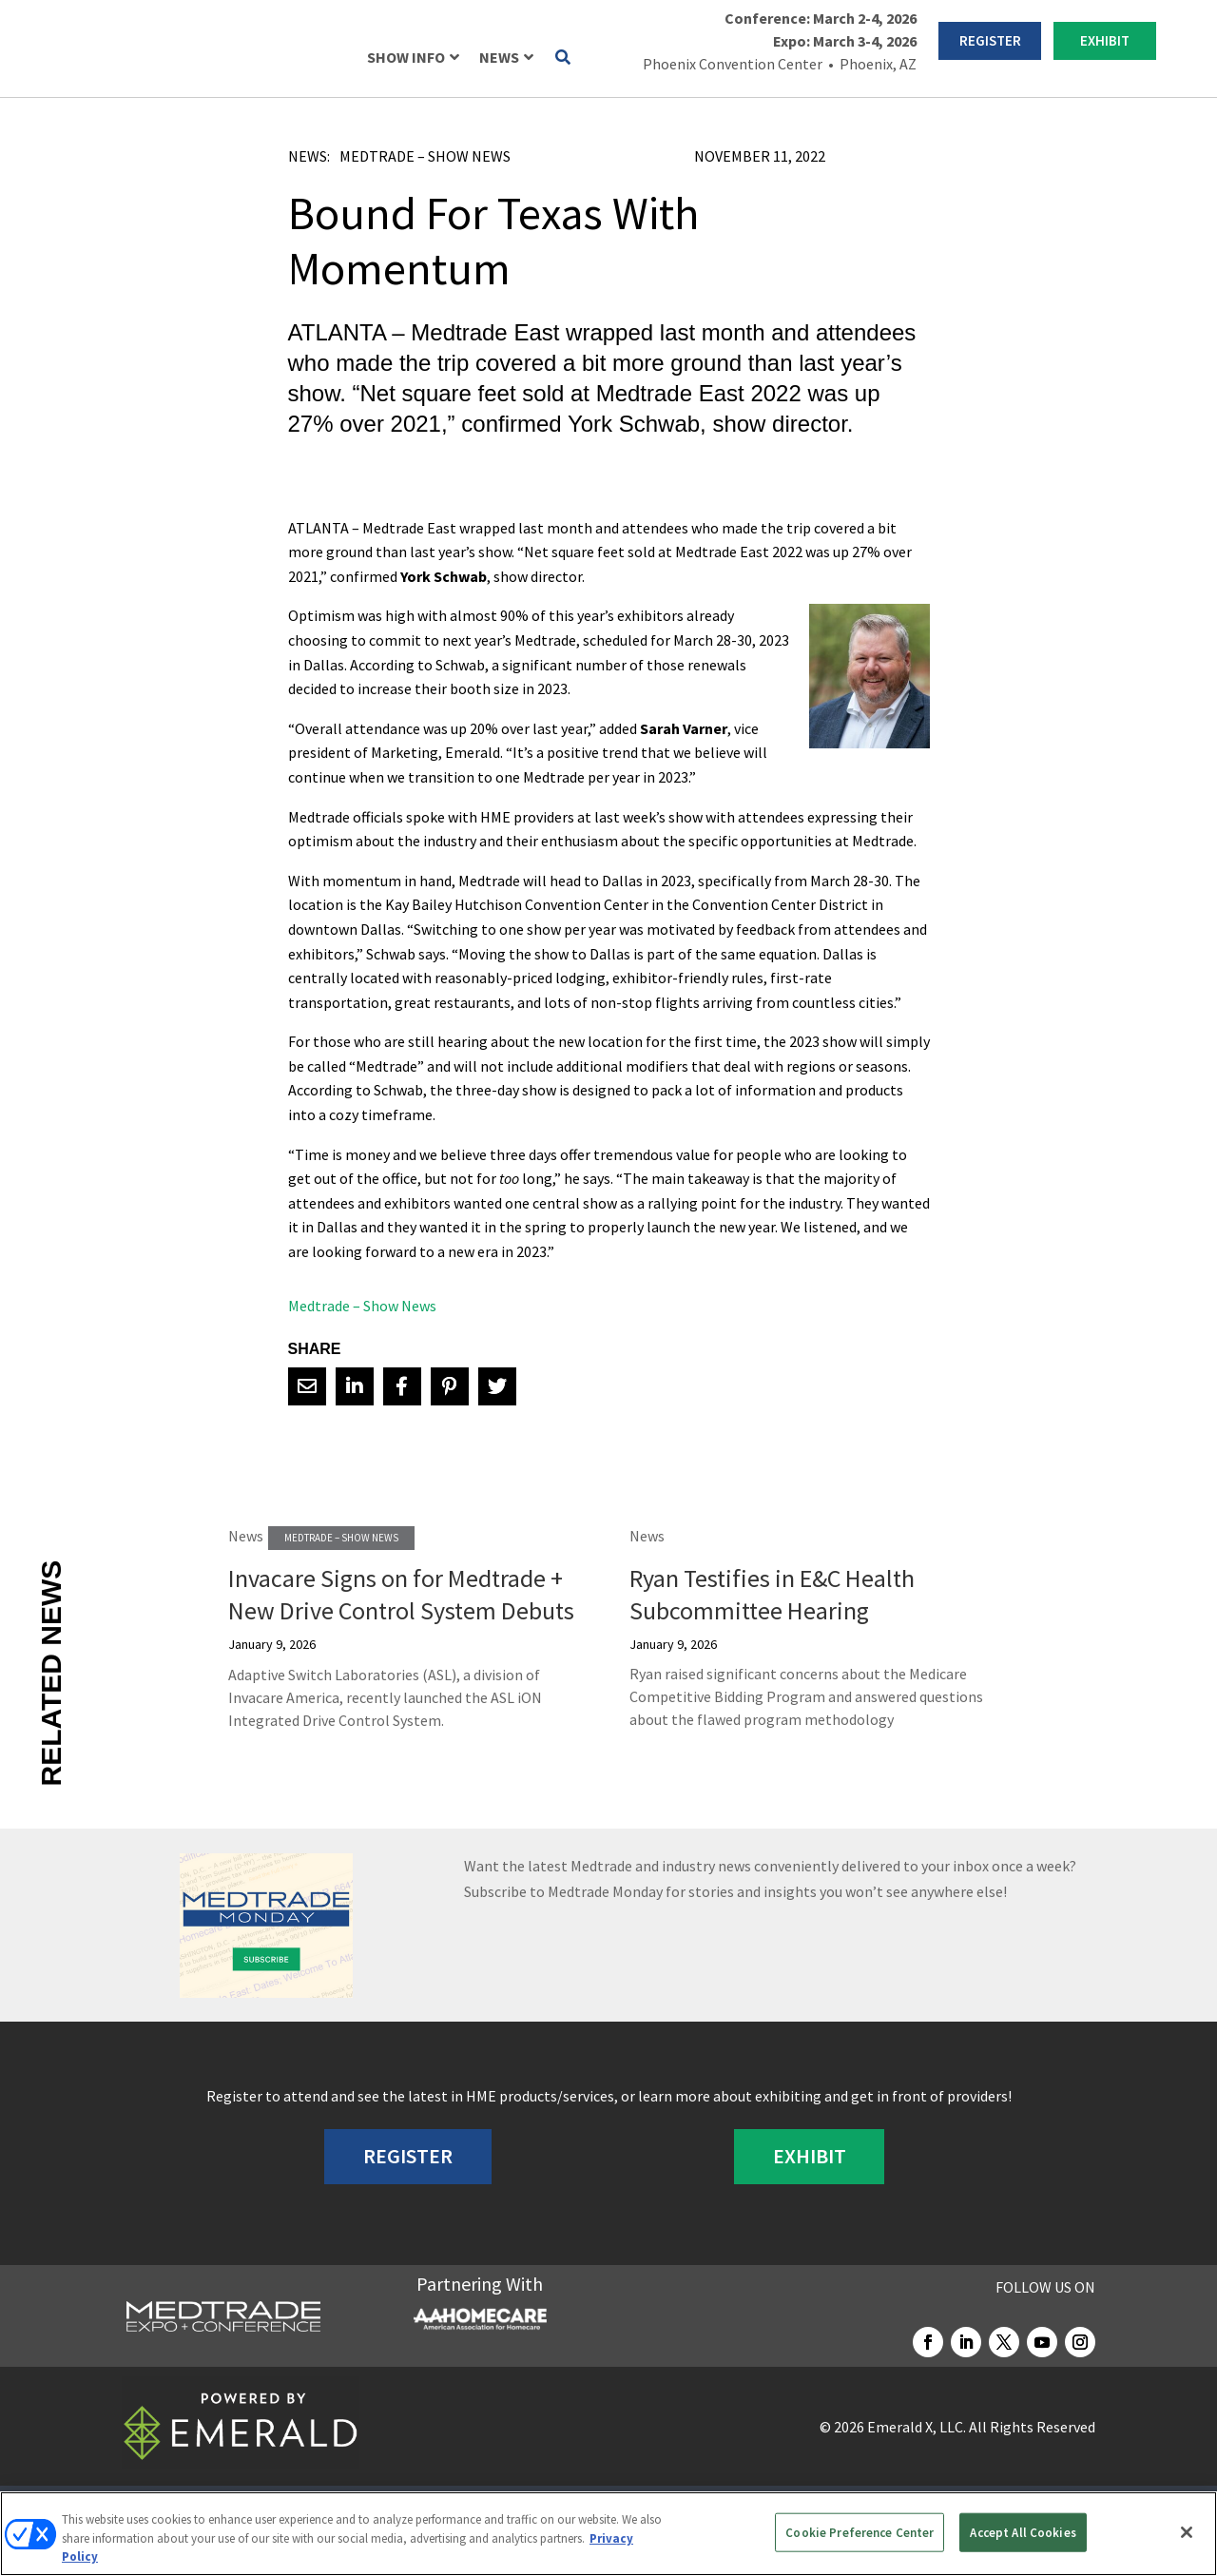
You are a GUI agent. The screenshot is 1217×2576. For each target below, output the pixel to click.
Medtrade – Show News (425, 155)
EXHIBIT (1105, 40)
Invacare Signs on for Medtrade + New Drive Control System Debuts (401, 1594)
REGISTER (990, 40)
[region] (608, 2533)
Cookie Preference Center (859, 2532)
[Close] (1186, 2532)
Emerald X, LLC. (916, 2426)
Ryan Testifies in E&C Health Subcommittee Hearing (772, 1594)
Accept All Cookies (1022, 2532)
